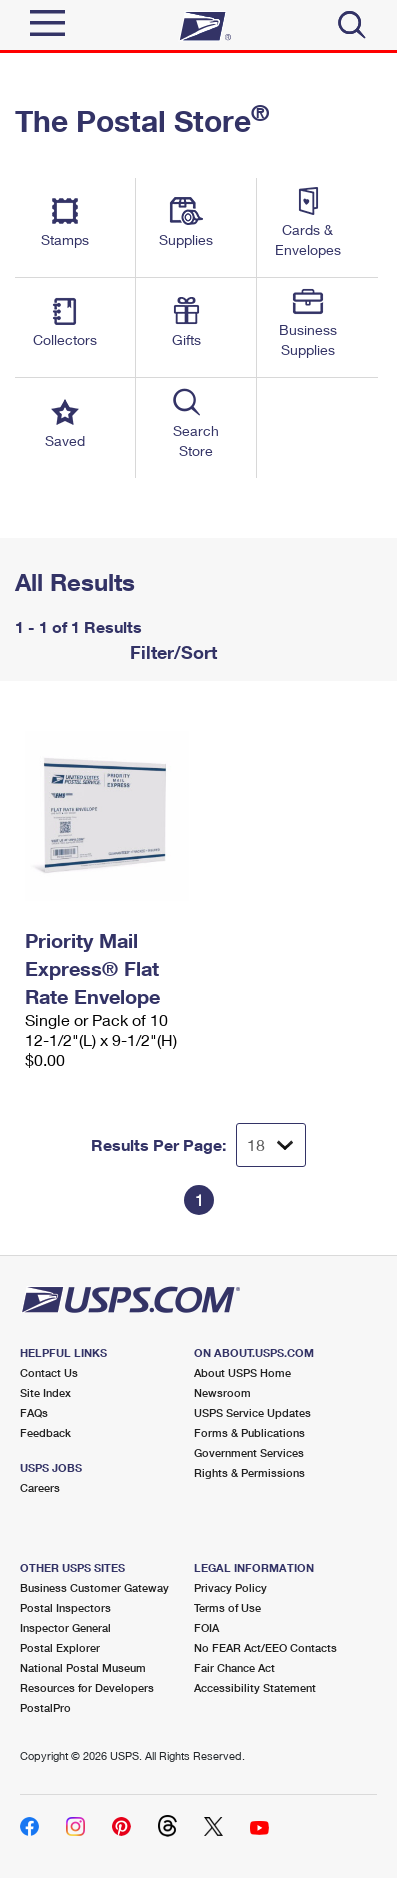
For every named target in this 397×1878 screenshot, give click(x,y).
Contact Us (49, 1372)
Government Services (249, 1452)
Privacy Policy (230, 1587)
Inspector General (65, 1627)
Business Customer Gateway (94, 1587)
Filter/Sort (171, 652)
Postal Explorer (60, 1647)
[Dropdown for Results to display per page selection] (271, 1145)
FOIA (206, 1627)
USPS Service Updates (252, 1412)
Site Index (45, 1392)
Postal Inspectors (65, 1607)
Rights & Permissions (249, 1472)
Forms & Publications (249, 1432)
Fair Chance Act (234, 1667)
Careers (40, 1487)
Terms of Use (227, 1607)
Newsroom (222, 1392)
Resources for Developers (87, 1687)
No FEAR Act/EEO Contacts (265, 1647)
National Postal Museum (83, 1667)
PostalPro (45, 1707)
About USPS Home (242, 1372)
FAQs (34, 1412)
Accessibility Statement (255, 1687)
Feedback (45, 1432)
